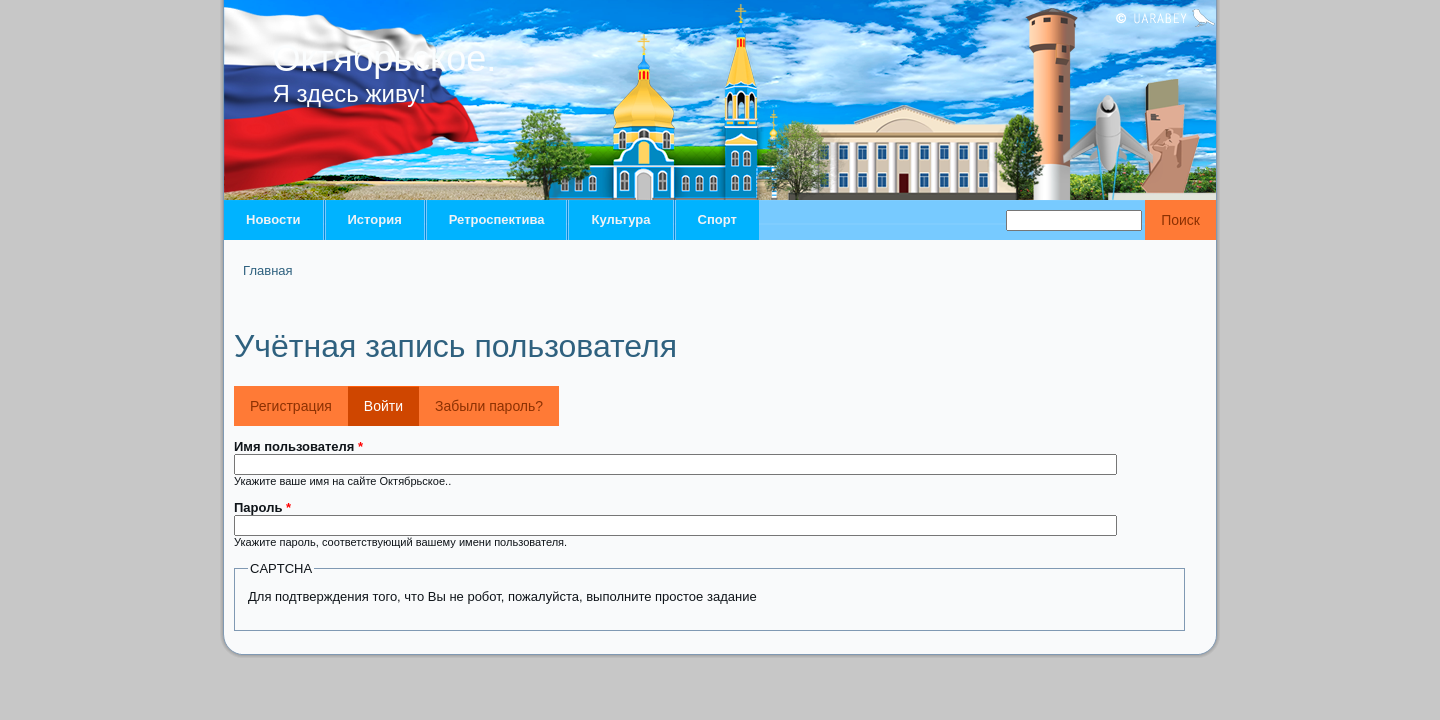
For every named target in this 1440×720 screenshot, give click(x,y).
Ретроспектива (497, 219)
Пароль (262, 507)
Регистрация (291, 406)
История (375, 219)
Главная (267, 270)
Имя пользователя (298, 446)
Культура (620, 219)
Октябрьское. (385, 58)
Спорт (717, 219)
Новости (273, 219)
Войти (391, 400)
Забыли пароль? (489, 406)
